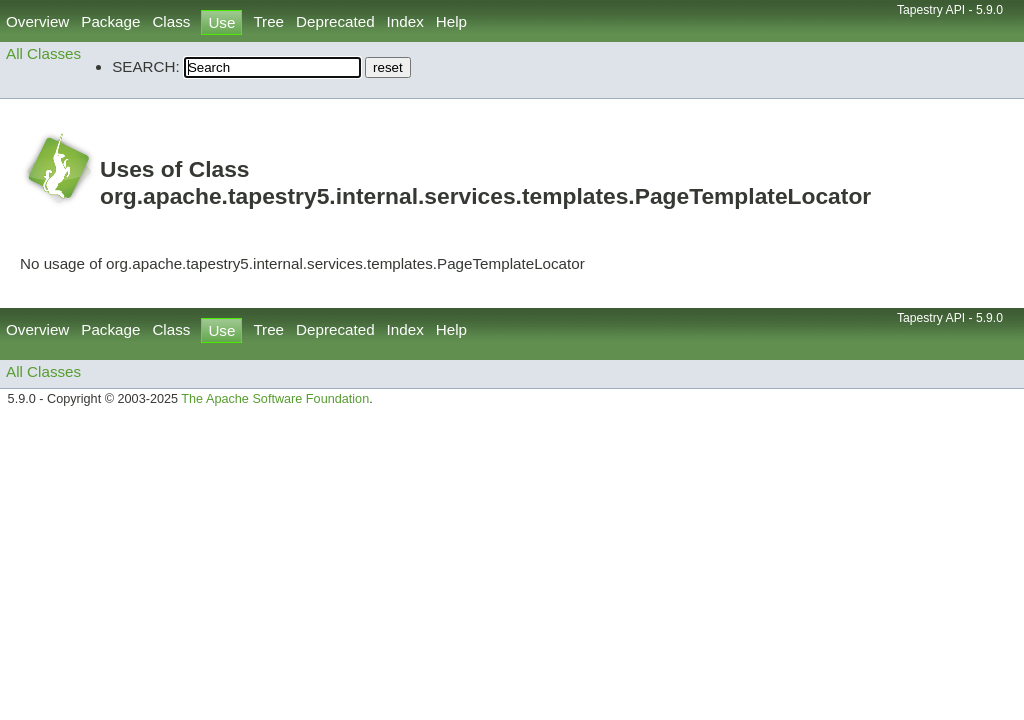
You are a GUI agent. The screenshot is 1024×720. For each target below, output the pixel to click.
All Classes (43, 53)
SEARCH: (146, 66)
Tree (268, 21)
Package (110, 21)
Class (171, 21)
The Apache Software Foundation (275, 399)
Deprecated (335, 21)
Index (405, 21)
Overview (37, 21)
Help (451, 21)
